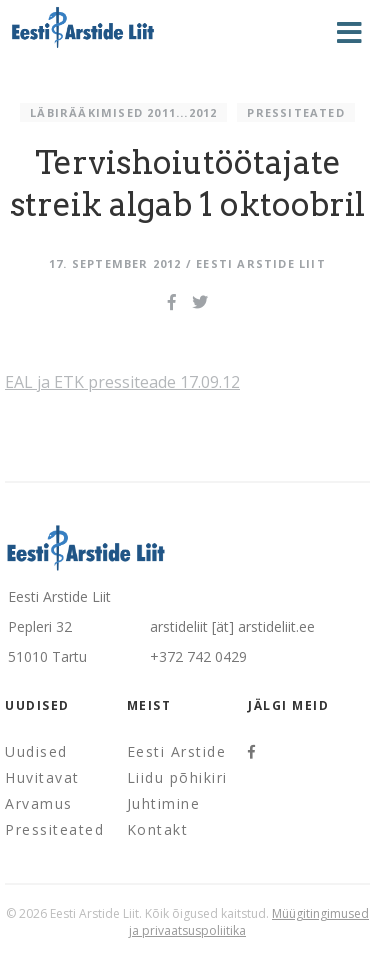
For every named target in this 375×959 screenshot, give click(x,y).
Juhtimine (164, 803)
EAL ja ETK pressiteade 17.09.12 (122, 382)
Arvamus (39, 803)
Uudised (36, 751)
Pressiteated (295, 112)
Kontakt (158, 829)
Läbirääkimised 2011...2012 (123, 112)
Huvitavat (42, 777)
